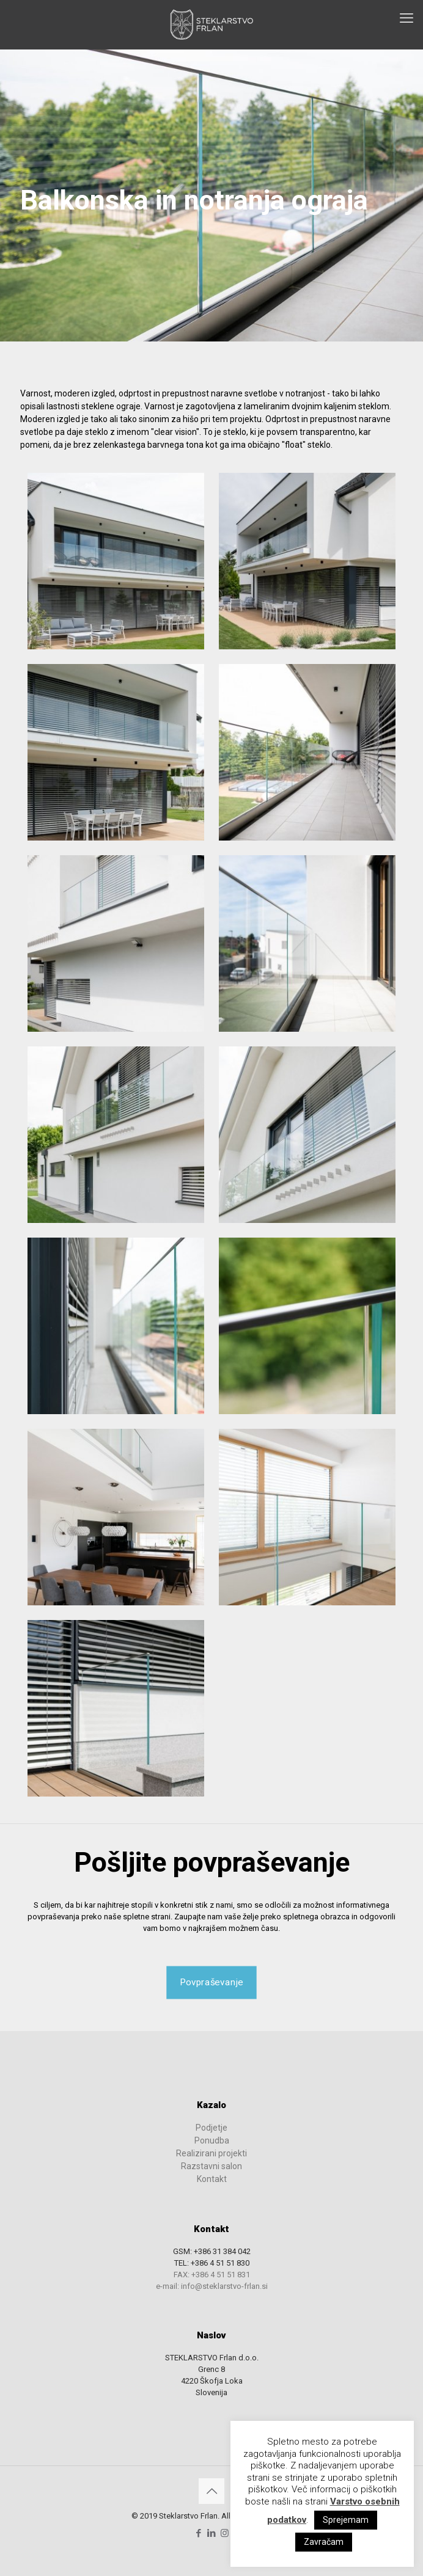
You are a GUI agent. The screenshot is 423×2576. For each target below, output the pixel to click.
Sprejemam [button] (346, 2520)
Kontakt (212, 2179)
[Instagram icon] (224, 2533)
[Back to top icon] (211, 2491)
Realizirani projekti (211, 2153)
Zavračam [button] (324, 2542)
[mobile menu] (406, 18)
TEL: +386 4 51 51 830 (211, 2263)
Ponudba (211, 2140)
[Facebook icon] (199, 2533)
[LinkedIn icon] (211, 2533)
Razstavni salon (211, 2166)
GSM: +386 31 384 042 (212, 2251)
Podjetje (211, 2128)
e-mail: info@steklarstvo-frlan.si (212, 2286)
